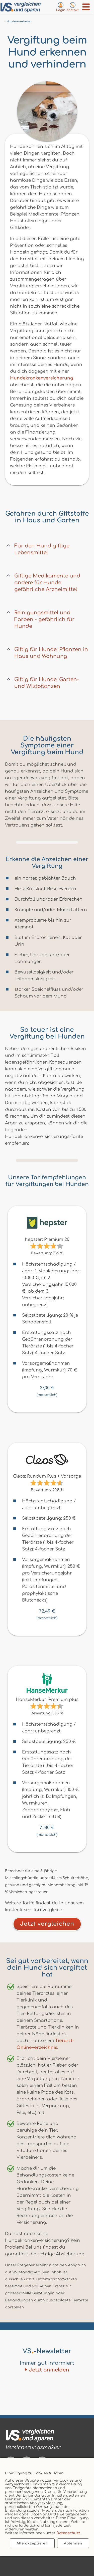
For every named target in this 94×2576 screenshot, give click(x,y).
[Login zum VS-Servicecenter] (60, 7)
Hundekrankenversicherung (41, 378)
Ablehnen (73, 2543)
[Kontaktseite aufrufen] (73, 7)
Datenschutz (68, 2533)
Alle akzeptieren (32, 2543)
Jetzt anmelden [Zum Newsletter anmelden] (49, 2370)
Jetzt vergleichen (47, 1924)
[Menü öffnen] (86, 7)
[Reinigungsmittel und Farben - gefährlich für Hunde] (8, 612)
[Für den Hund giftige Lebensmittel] (8, 545)
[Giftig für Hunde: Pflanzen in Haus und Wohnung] (8, 649)
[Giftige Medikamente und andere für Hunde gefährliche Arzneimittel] (8, 575)
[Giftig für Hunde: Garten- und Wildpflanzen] (8, 679)
